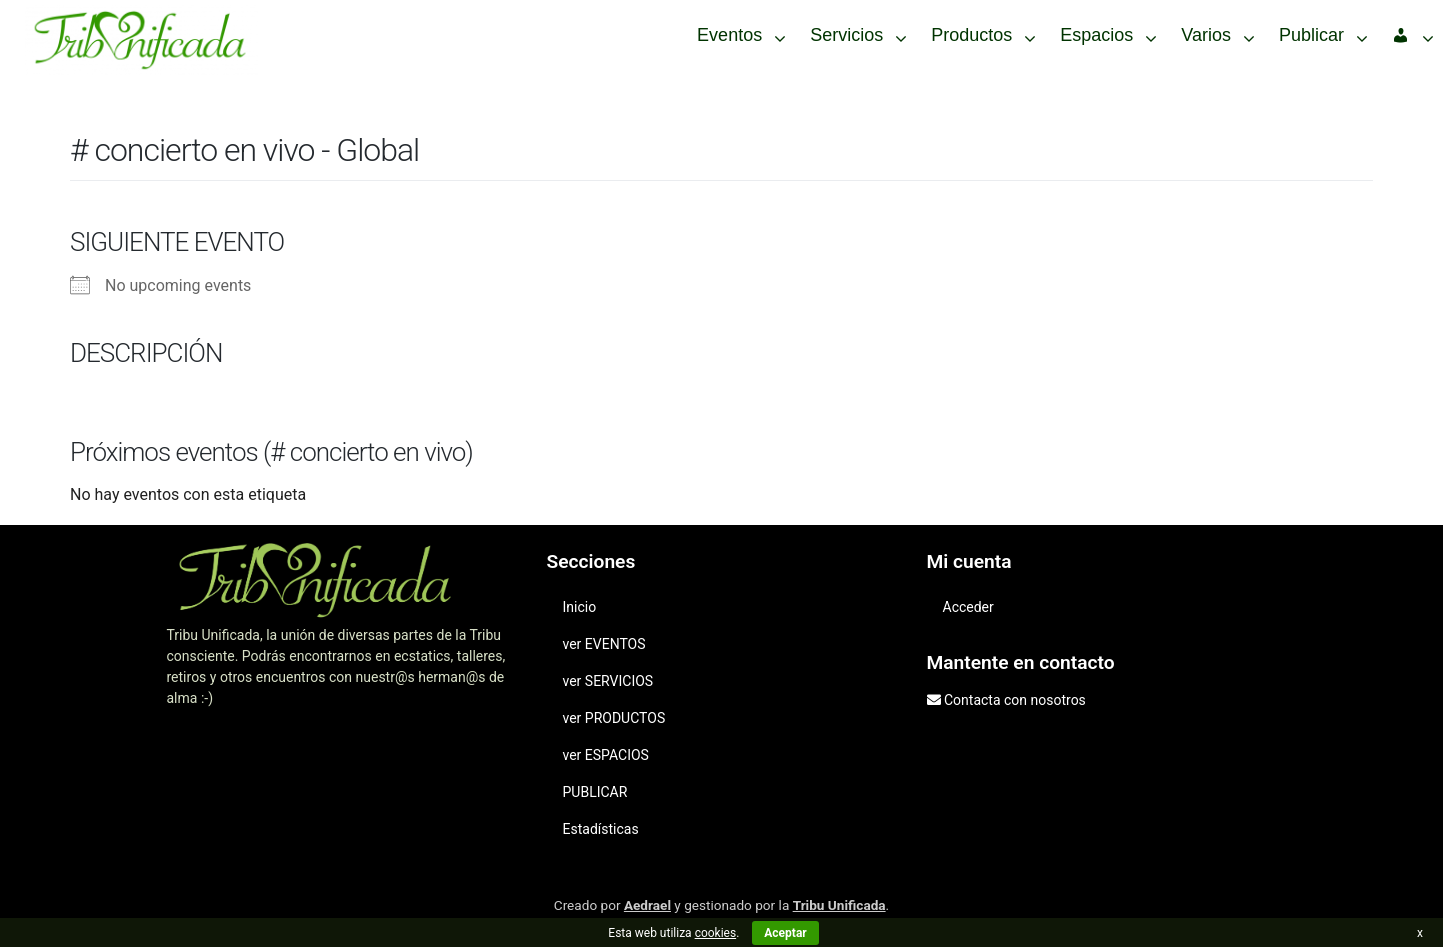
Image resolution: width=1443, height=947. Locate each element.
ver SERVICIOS (608, 681)
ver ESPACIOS (606, 755)
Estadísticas (601, 829)
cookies (716, 933)
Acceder (968, 607)
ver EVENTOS (604, 644)
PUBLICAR (595, 792)
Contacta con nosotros (1015, 700)
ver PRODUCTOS (614, 718)
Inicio (580, 607)
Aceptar (785, 933)
